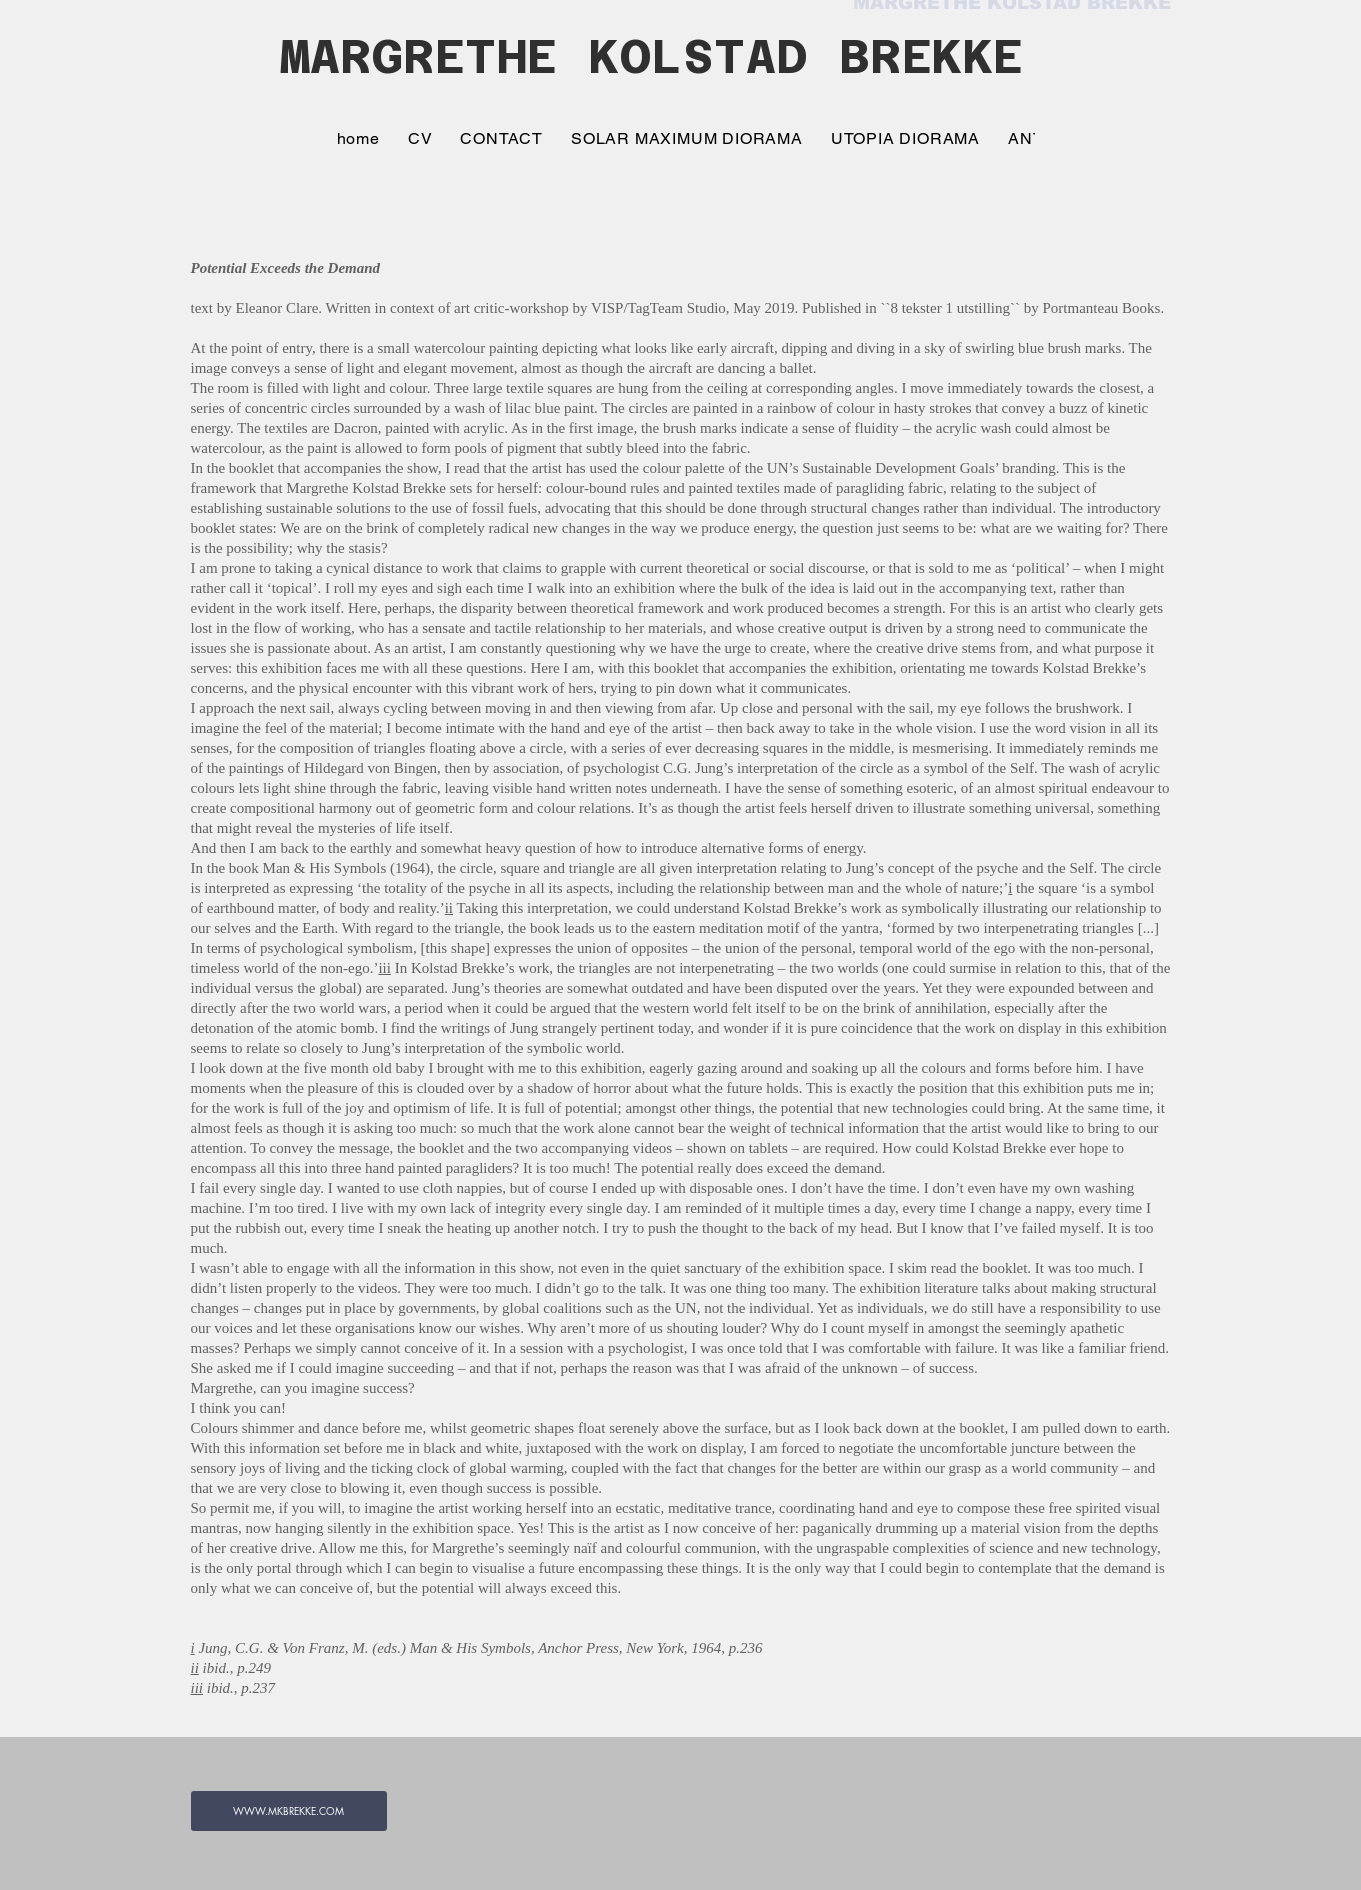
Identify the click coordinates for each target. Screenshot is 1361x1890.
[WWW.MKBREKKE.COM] (289, 1811)
